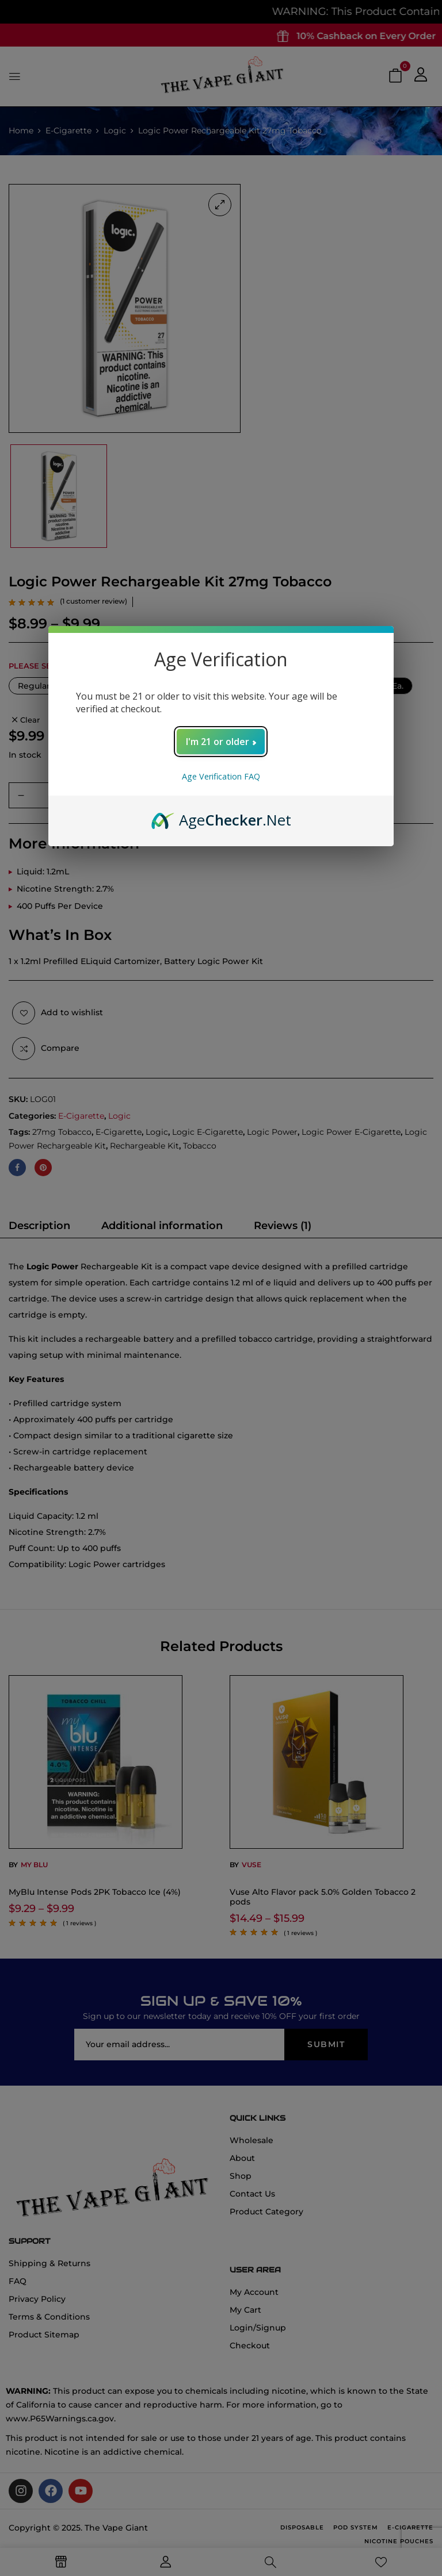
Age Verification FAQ (221, 776)
